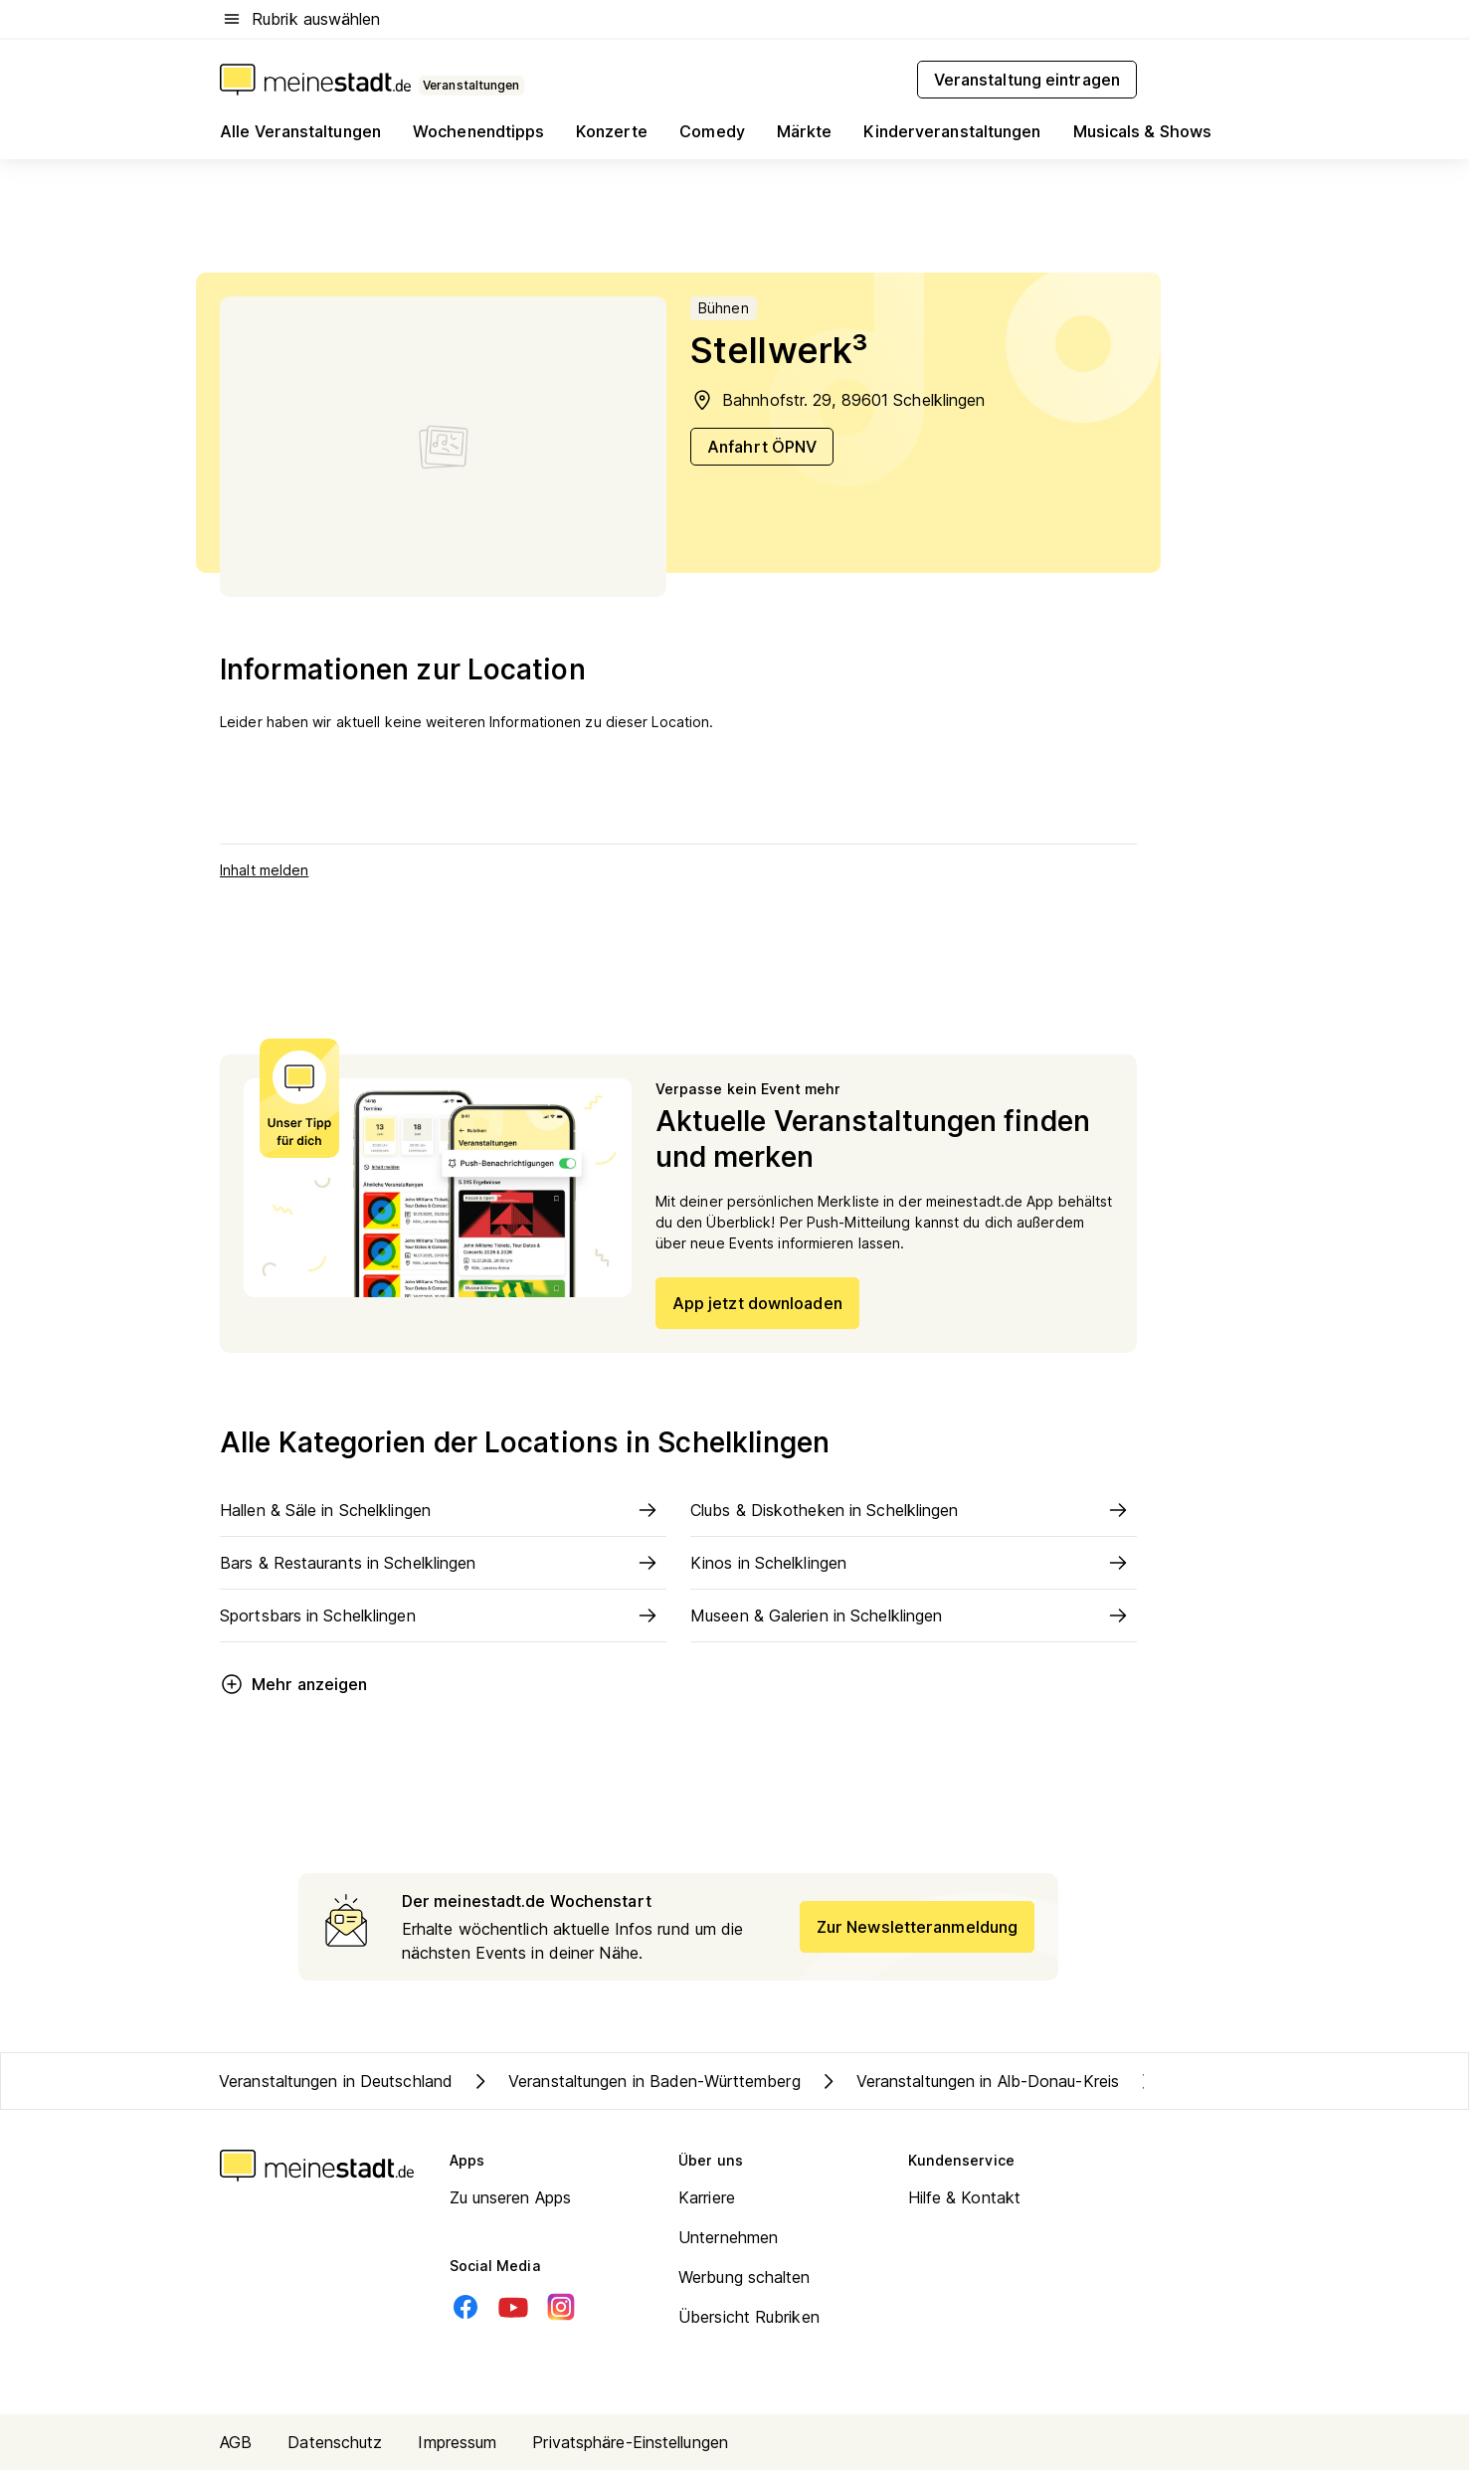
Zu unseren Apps (511, 2197)
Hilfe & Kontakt (964, 2197)
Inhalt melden (264, 869)
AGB (236, 2442)
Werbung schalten (744, 2277)
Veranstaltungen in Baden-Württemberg (634, 2081)
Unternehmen (728, 2237)
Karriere (706, 2197)
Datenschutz (334, 2442)
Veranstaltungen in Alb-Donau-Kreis (968, 2081)
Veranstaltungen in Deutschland (336, 2081)
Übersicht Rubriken (749, 2317)
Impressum (457, 2442)
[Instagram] (561, 2307)
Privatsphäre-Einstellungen (630, 2442)
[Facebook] (465, 2307)
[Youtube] (513, 2307)
